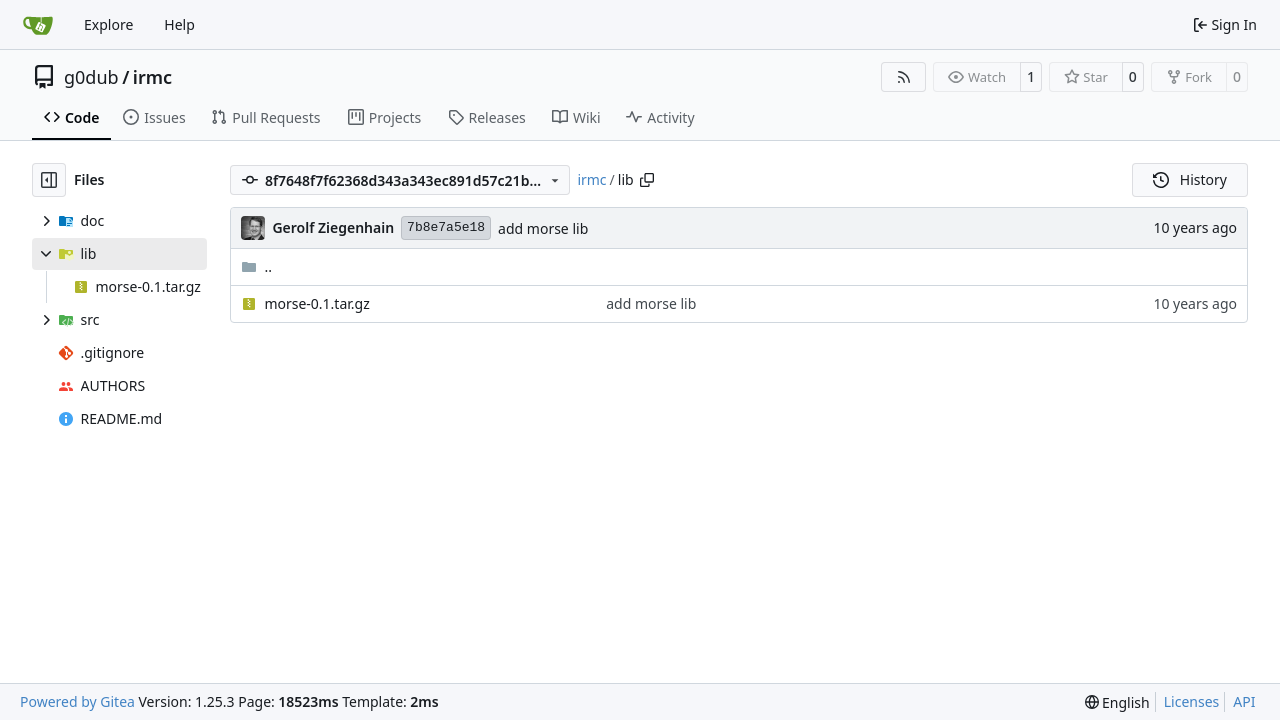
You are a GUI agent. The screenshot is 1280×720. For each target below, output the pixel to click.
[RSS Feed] (904, 77)
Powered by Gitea (77, 701)
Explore (108, 24)
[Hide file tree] (49, 180)
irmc (152, 77)
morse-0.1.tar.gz (316, 303)
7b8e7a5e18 (446, 227)
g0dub (91, 77)
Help (179, 24)
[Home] (38, 25)
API (1244, 701)
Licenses (1192, 701)
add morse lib (543, 228)
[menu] (1117, 702)
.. (256, 266)
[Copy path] (647, 180)
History (1190, 179)
